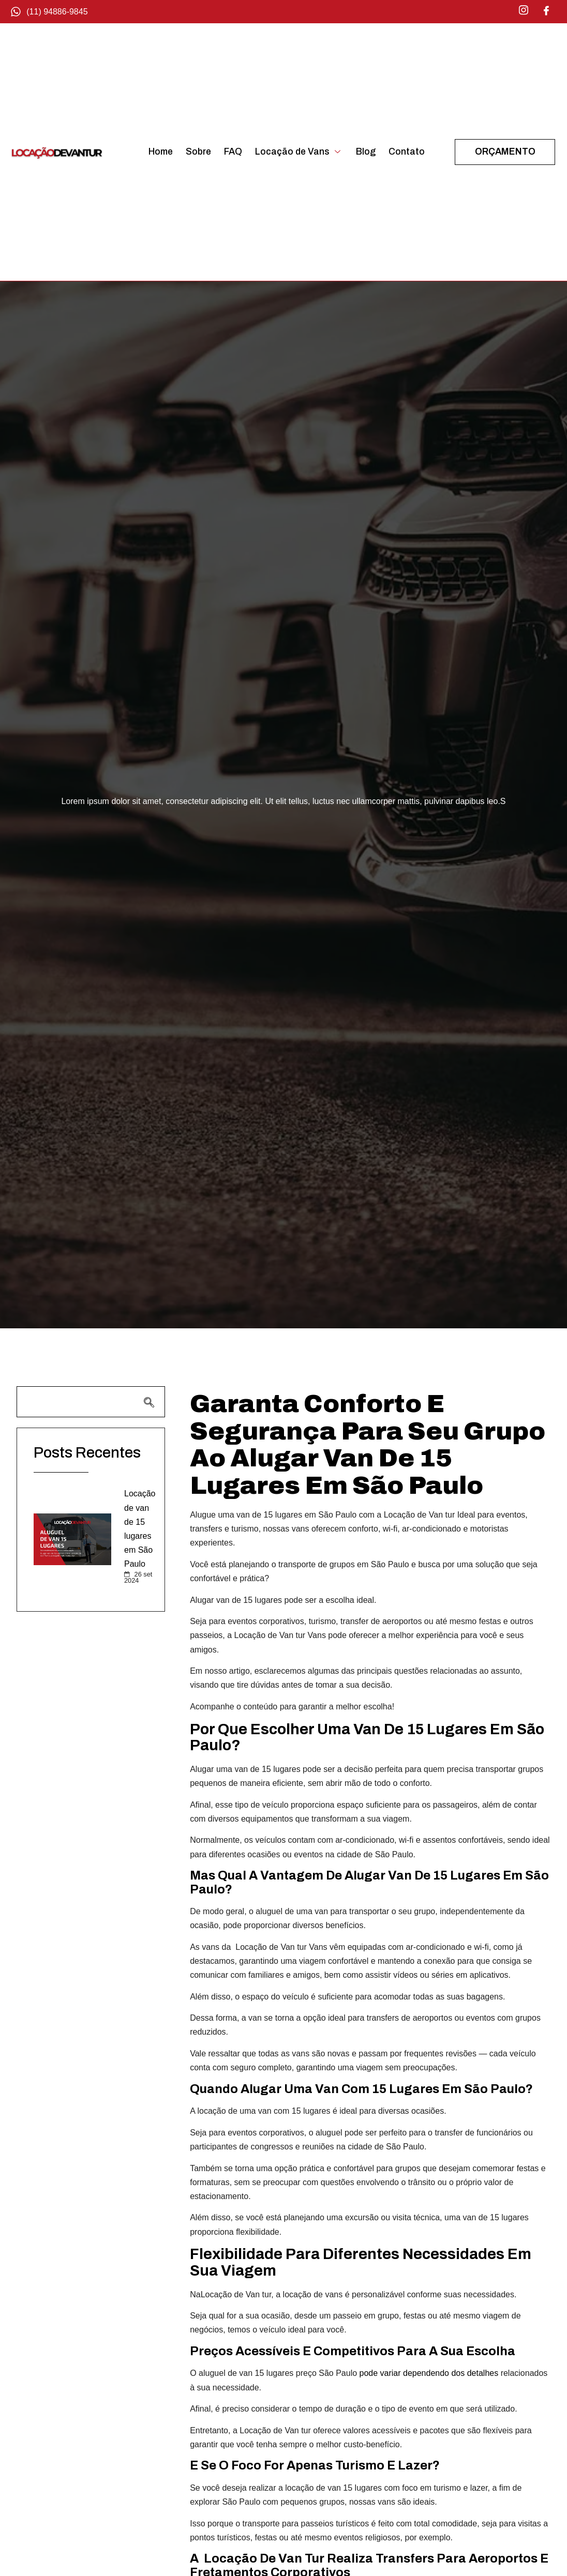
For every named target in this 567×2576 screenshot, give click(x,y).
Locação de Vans (299, 152)
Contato (407, 152)
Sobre (198, 152)
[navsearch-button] (91, 1401)
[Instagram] (523, 10)
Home (160, 152)
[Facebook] (546, 10)
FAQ (233, 152)
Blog (366, 152)
